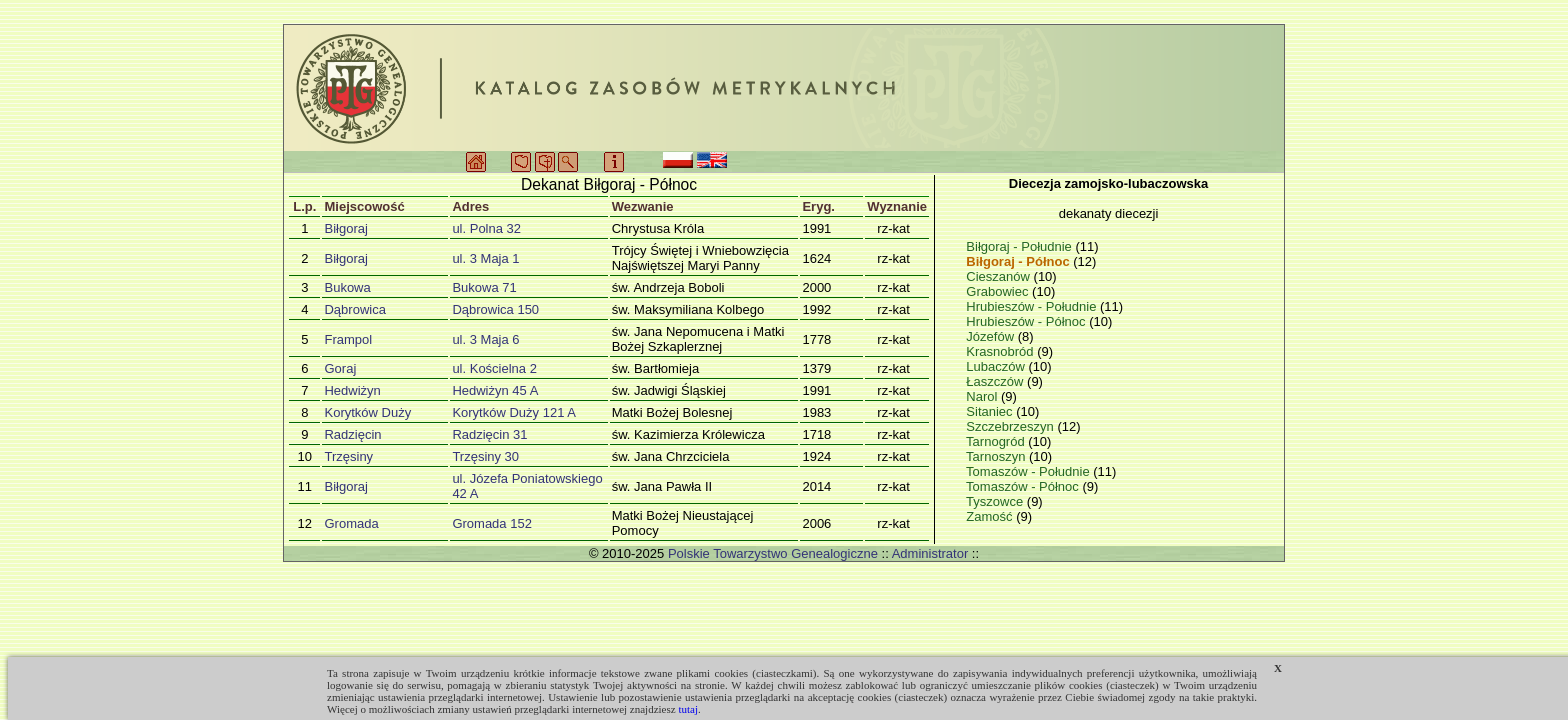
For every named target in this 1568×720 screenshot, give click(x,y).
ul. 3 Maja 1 (485, 258)
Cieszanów (999, 276)
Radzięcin (352, 434)
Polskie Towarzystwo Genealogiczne (773, 553)
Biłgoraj (345, 228)
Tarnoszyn (997, 456)
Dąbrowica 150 (495, 309)
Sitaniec (991, 411)
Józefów (991, 336)
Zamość (991, 516)
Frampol (348, 339)
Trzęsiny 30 (485, 456)
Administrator (930, 553)
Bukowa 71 (484, 287)
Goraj (340, 368)
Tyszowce (996, 501)
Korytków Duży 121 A (514, 412)
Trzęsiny (348, 456)
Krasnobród (1001, 351)
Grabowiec (999, 291)
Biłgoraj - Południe (1020, 246)
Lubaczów (997, 366)
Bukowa (347, 287)
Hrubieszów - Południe (1033, 306)
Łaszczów (996, 381)
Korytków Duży (367, 412)
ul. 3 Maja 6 (485, 339)
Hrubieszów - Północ (1027, 321)
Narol (983, 396)
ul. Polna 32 (486, 228)
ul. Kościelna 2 (494, 368)
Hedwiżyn (352, 390)
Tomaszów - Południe (1029, 471)
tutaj (688, 709)
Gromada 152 (492, 523)
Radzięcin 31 (489, 434)
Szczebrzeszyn (1011, 426)
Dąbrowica (354, 309)
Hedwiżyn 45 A (495, 390)
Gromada (351, 523)
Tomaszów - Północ (1024, 486)
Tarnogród (997, 441)
